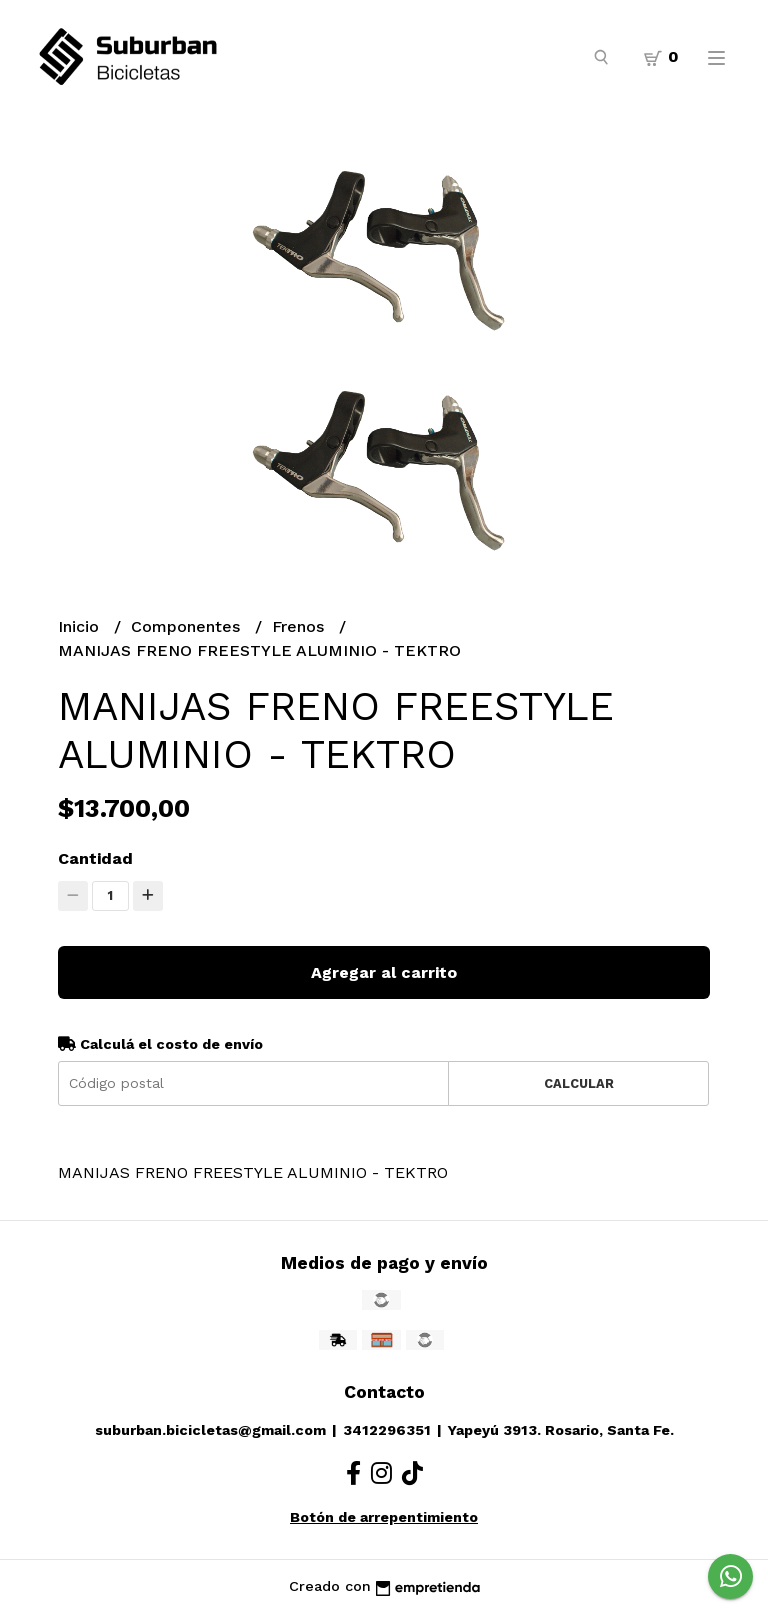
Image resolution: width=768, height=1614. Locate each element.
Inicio (81, 626)
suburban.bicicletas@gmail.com (210, 1430)
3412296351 (387, 1430)
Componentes (188, 626)
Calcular (579, 1083)
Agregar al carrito (384, 972)
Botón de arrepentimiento (384, 1517)
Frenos (300, 626)
